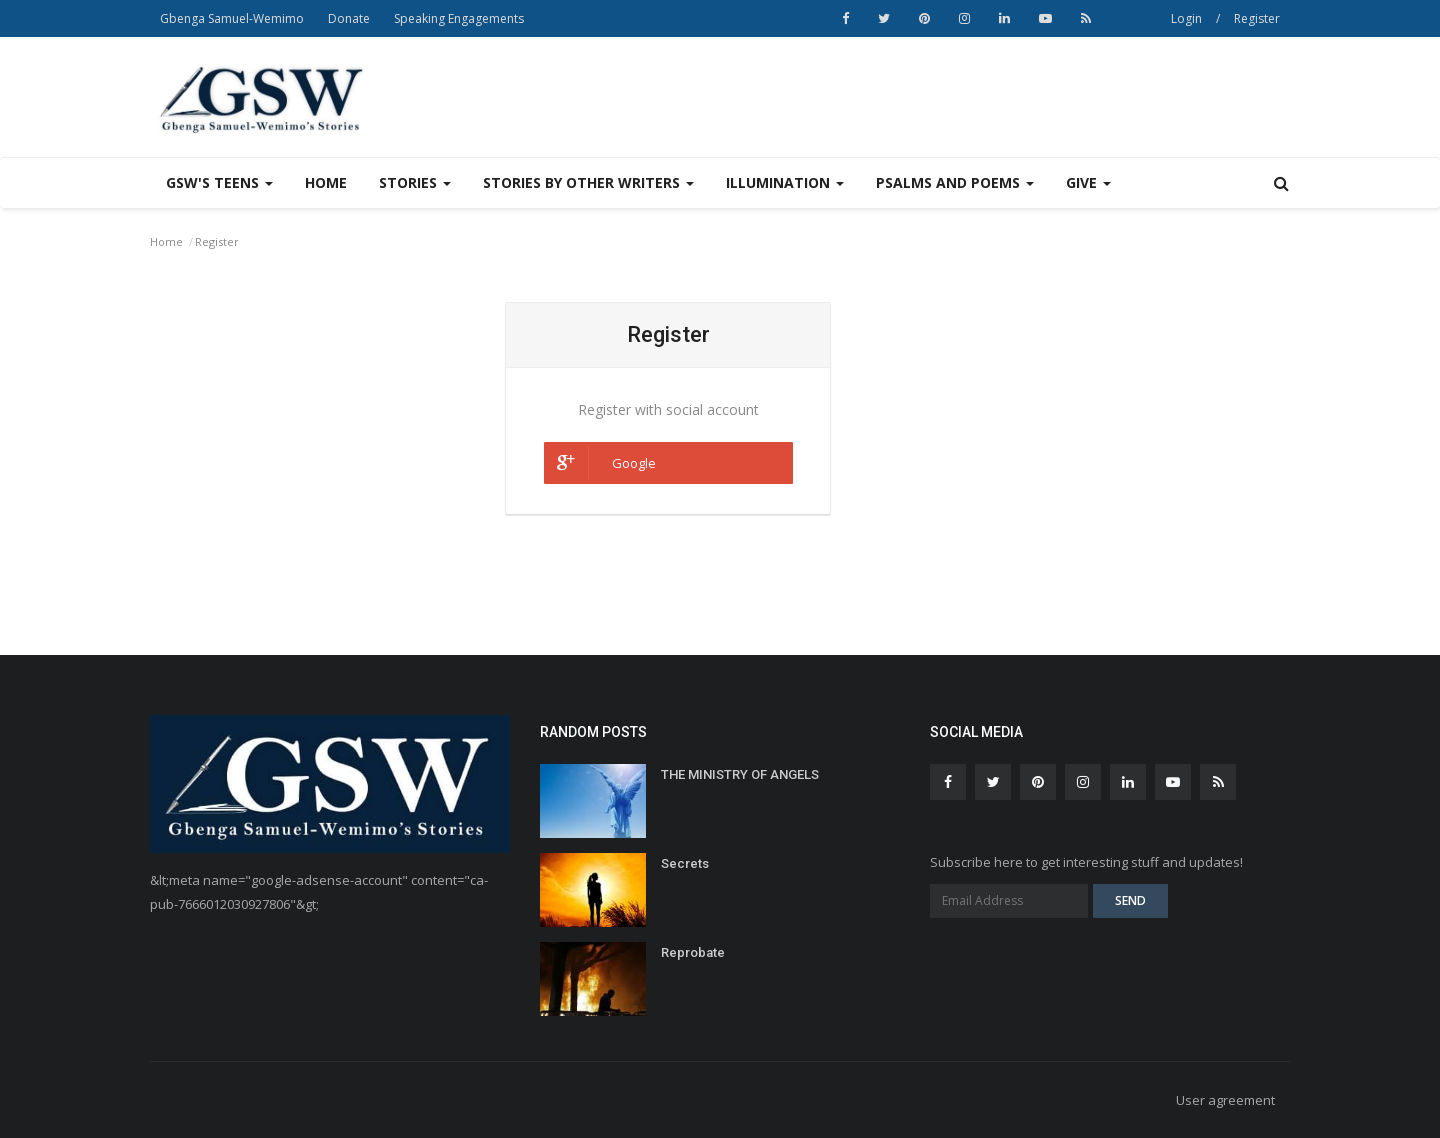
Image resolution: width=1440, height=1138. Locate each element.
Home (326, 182)
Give (1088, 182)
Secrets (685, 863)
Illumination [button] (785, 182)
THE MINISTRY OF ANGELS (740, 774)
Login (1186, 18)
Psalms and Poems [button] (955, 182)
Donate (349, 18)
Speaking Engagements (459, 18)
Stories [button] (415, 182)
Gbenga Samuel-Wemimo (232, 18)
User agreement (1225, 1100)
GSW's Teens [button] (219, 182)
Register (1257, 18)
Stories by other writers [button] (588, 182)
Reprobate (693, 952)
